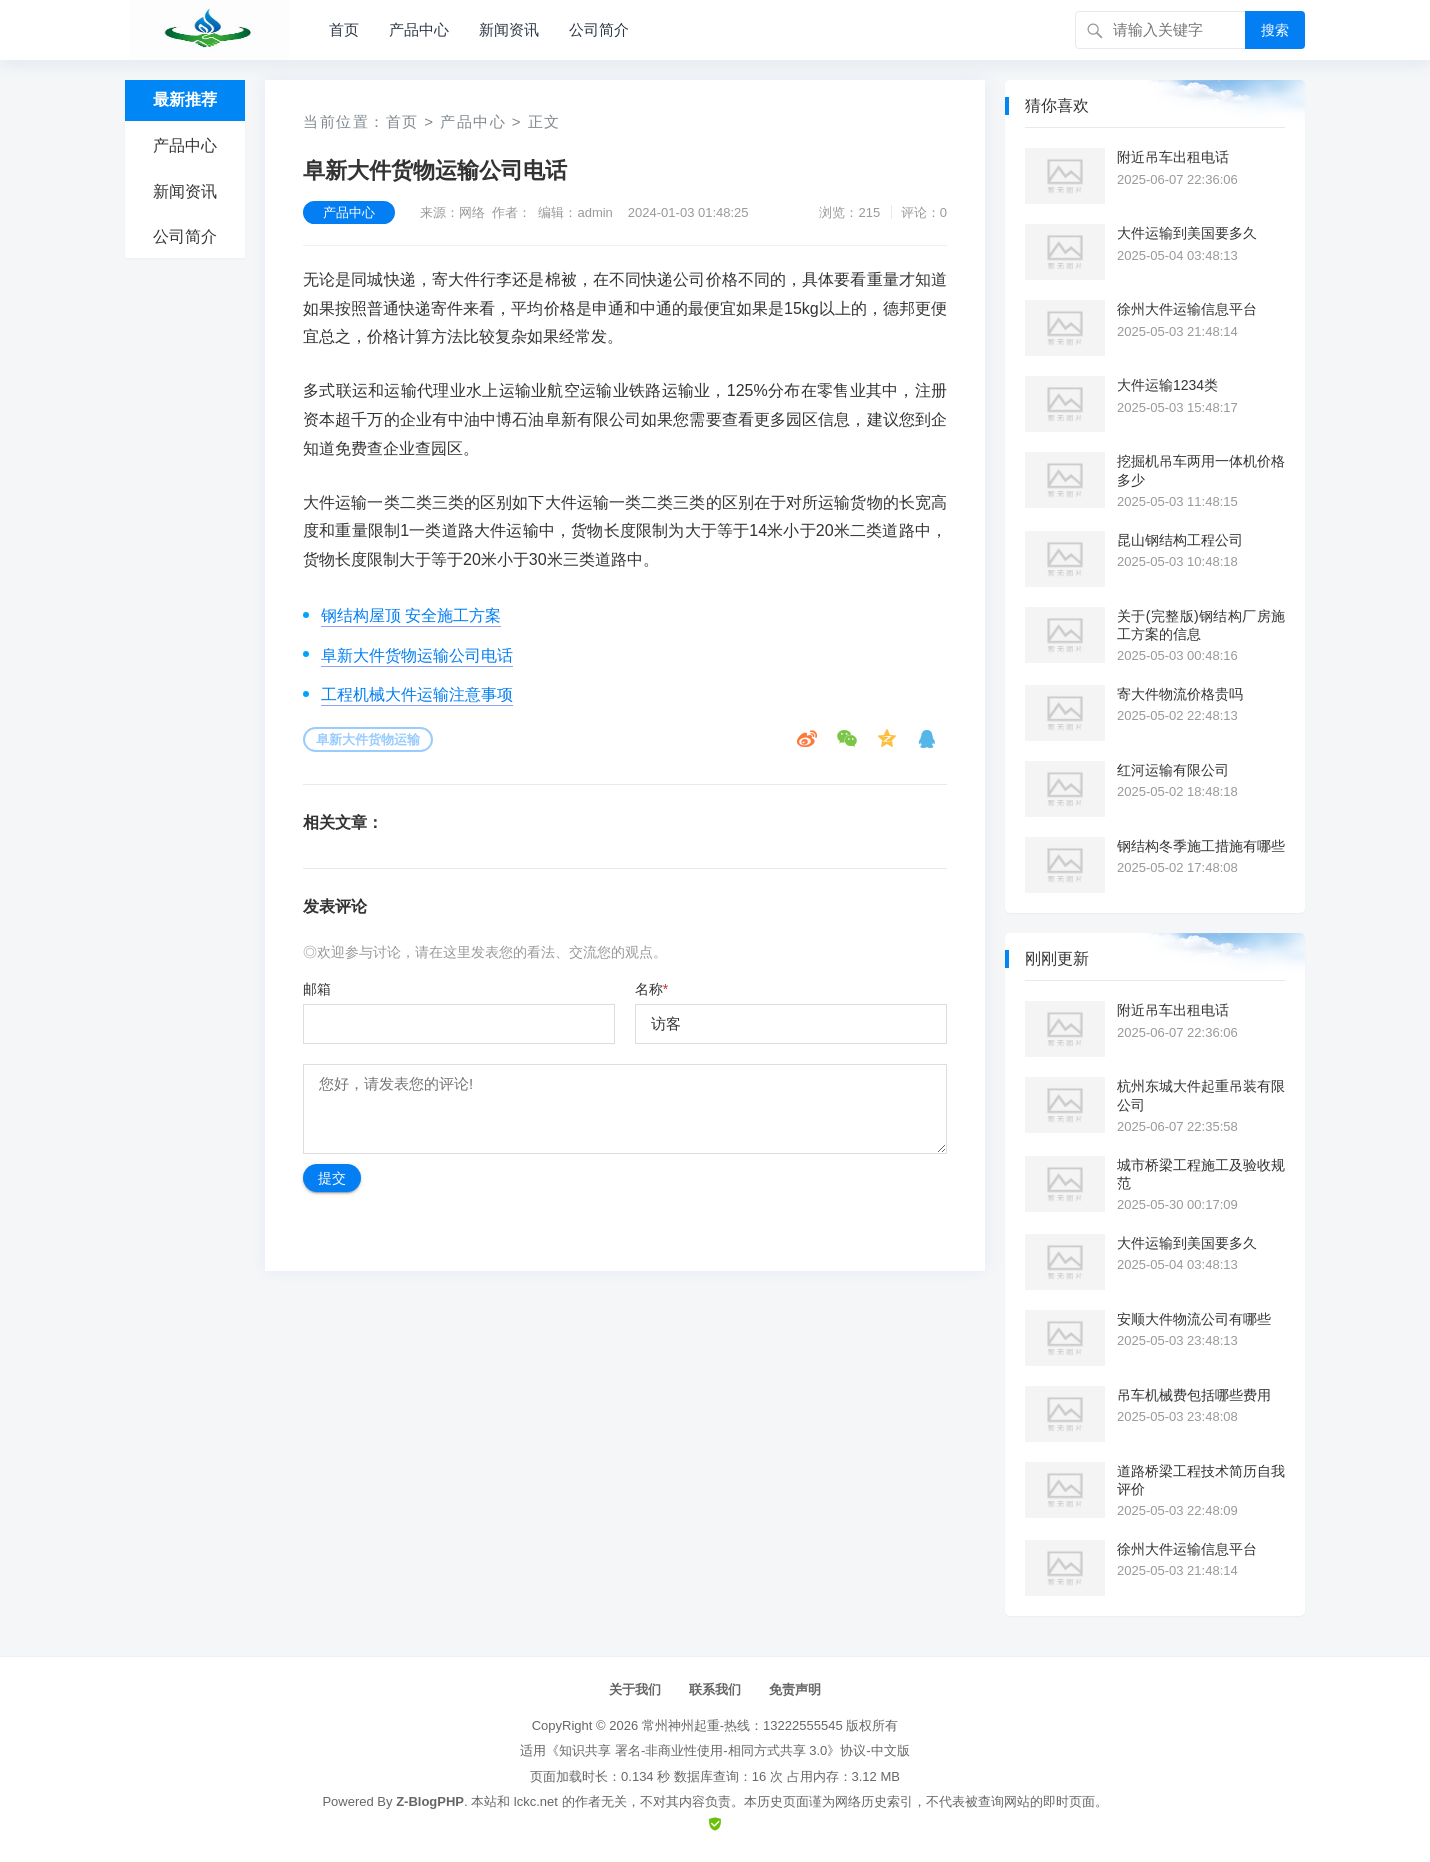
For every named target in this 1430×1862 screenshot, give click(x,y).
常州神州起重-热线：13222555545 (742, 1725)
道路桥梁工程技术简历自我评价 (1201, 1480)
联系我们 (715, 1689)
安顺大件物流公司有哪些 (1194, 1319)
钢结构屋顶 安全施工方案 (411, 615)
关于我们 (635, 1689)
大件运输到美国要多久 (1187, 233)
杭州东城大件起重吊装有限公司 (1201, 1095)
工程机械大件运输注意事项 (417, 694)
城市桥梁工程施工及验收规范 (1201, 1174)
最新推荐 (185, 99)
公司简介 (599, 29)
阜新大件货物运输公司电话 (417, 655)
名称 (651, 989)
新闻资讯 (509, 29)
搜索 (1275, 30)
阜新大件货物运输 (368, 739)
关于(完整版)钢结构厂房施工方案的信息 (1201, 625)
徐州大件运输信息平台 (1187, 309)
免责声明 (795, 1689)
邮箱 (317, 989)
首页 (344, 29)
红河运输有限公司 (1173, 770)
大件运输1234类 (1167, 385)
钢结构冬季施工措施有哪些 (1201, 846)
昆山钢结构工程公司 (1180, 540)
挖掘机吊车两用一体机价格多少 (1201, 470)
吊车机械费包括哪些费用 (1194, 1395)
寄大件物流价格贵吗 (1180, 694)
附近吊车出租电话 (1173, 157)
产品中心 (419, 29)
